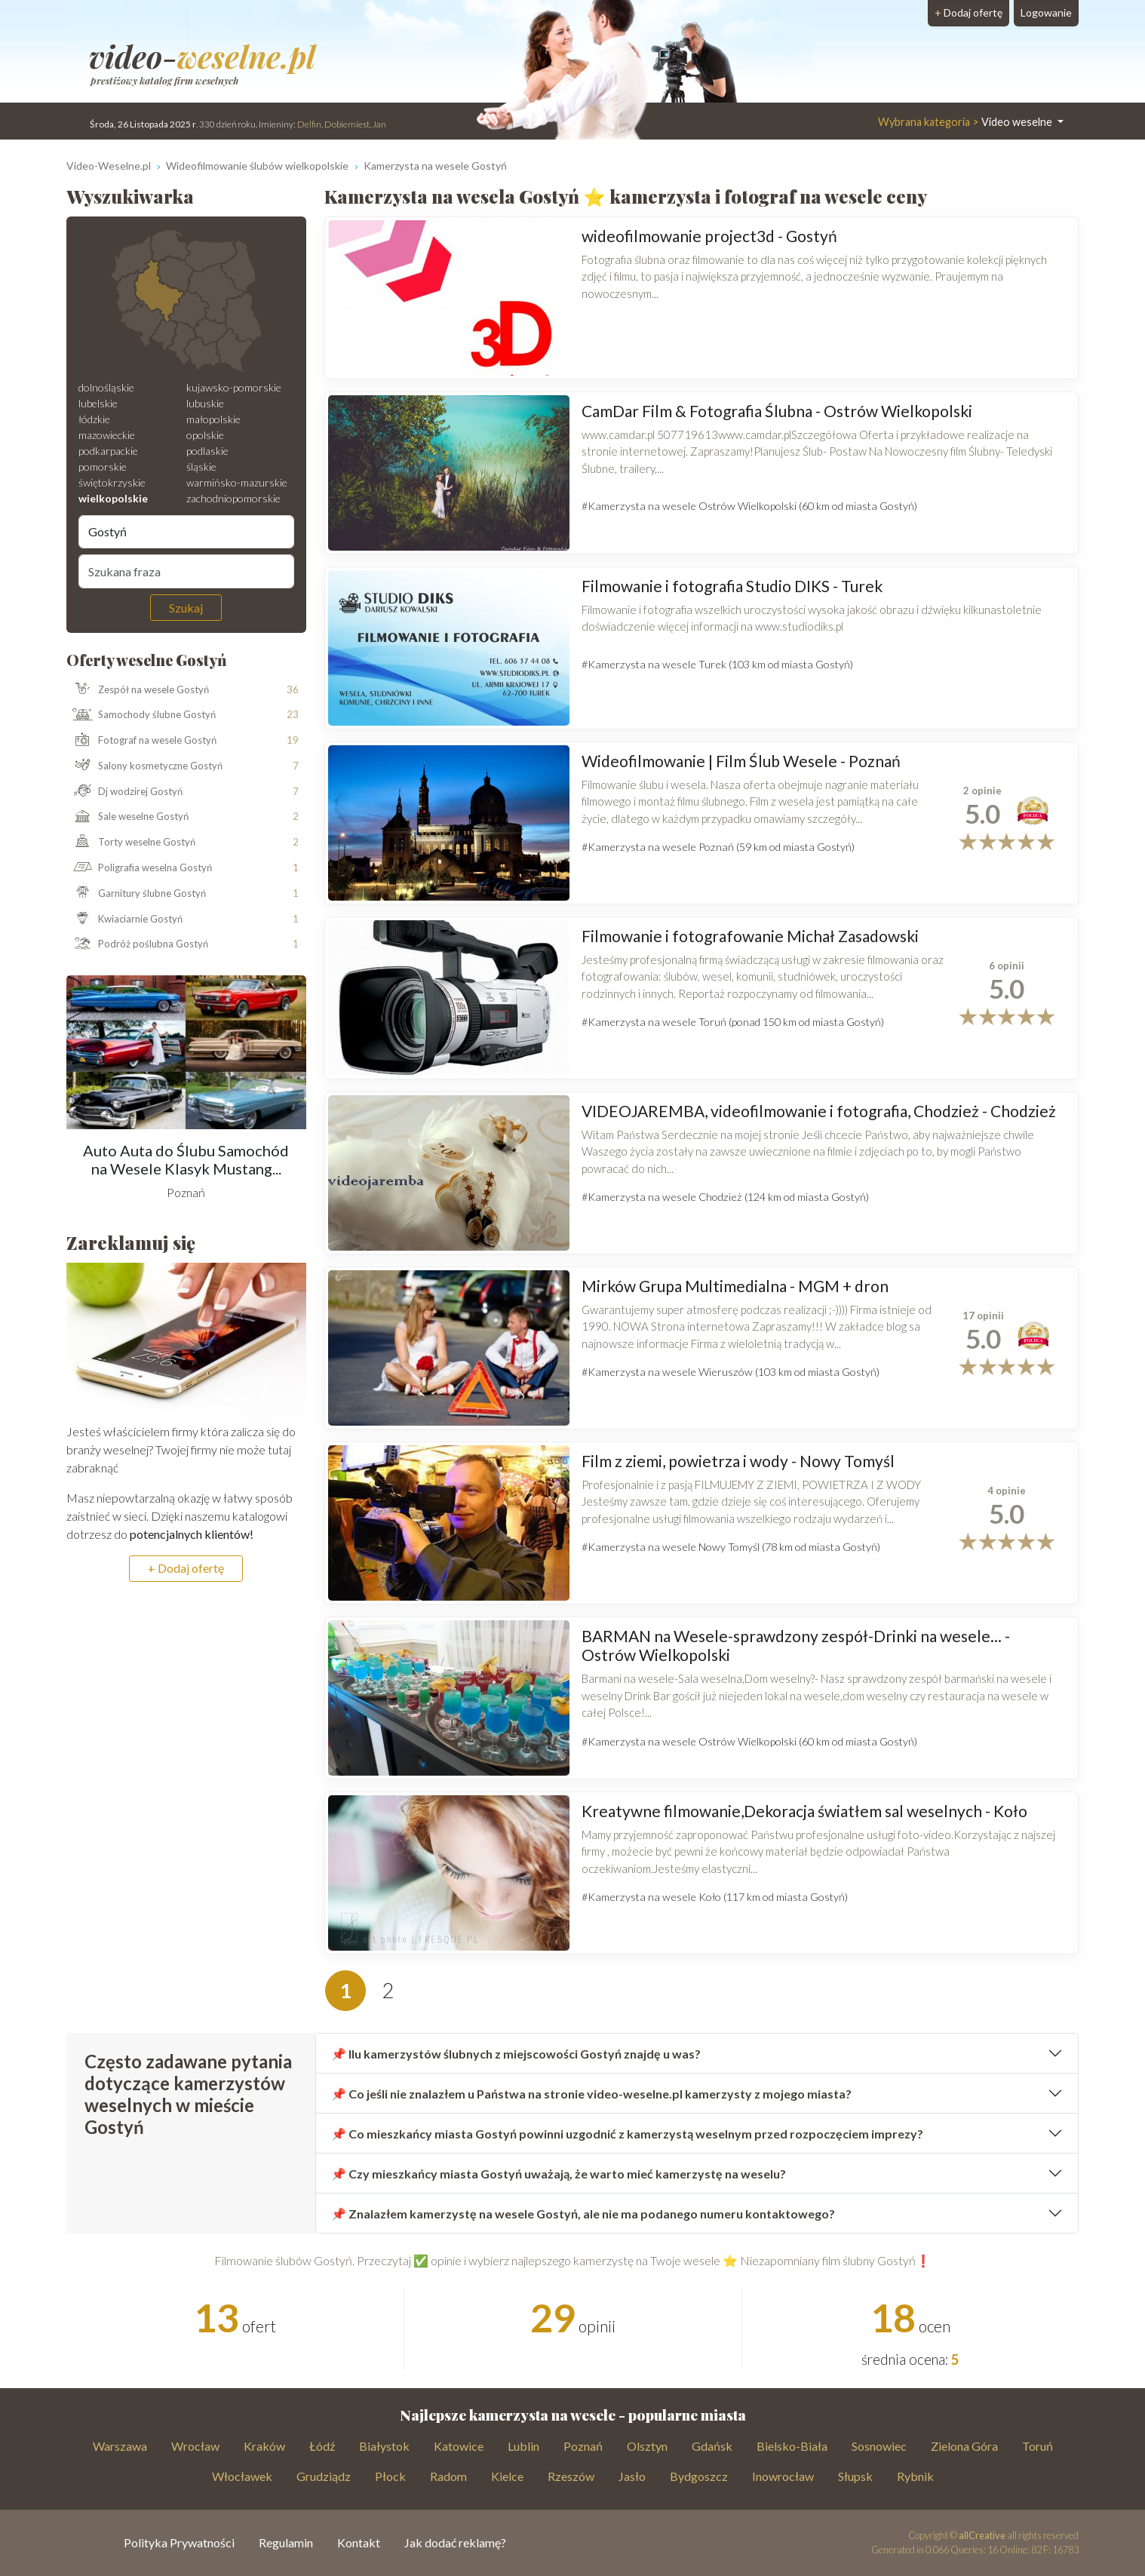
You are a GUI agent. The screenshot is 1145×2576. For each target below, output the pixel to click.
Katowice (458, 2446)
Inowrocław (783, 2476)
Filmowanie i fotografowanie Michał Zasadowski (750, 935)
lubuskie (205, 403)
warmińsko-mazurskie (236, 482)
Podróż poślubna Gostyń (137, 944)
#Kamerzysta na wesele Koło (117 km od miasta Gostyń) (715, 1896)
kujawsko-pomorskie (233, 387)
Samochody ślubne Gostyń (141, 715)
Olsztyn (647, 2446)
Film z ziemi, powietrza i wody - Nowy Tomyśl (738, 1460)
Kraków (264, 2446)
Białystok (384, 2446)
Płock (390, 2476)
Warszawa (120, 2446)
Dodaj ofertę (968, 12)
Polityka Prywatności (179, 2542)
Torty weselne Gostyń (131, 842)
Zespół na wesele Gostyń (138, 689)
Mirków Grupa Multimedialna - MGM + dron (735, 1285)
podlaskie (207, 450)
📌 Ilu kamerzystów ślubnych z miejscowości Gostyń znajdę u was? (516, 2053)
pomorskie (102, 466)
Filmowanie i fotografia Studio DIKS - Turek (732, 585)
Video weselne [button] (966, 121)
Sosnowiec (879, 2446)
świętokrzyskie (112, 482)
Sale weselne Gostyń (128, 817)
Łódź (322, 2446)
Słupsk (855, 2476)
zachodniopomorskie (233, 498)
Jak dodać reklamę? (455, 2542)
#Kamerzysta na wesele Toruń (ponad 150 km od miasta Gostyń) (733, 1021)
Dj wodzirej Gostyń (125, 792)
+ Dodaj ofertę (186, 1568)
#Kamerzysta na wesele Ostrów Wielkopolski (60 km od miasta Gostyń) (749, 505)
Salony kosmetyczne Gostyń (145, 766)
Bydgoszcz (699, 2476)
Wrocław (195, 2446)
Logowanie (1046, 12)
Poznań (583, 2446)
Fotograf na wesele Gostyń (141, 741)
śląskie (201, 466)
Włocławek (242, 2476)
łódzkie (94, 419)
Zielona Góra (964, 2446)
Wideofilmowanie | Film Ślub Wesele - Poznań (741, 760)
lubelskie (98, 403)
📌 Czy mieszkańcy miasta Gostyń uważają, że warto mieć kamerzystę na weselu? (558, 2173)
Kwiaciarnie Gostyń (125, 919)
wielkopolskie (113, 498)
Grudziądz (323, 2476)
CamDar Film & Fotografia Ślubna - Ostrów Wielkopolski (777, 410)
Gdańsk (712, 2446)
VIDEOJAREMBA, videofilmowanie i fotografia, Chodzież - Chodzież (819, 1110)
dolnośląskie (106, 387)
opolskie (205, 434)
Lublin (523, 2446)
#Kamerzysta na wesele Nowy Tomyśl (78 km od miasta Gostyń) (731, 1546)
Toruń (1037, 2446)
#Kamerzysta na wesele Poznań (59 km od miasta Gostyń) (718, 846)
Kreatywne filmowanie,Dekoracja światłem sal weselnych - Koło (804, 1810)
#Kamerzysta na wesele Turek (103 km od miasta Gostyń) (717, 664)
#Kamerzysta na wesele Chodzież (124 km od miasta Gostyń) (725, 1196)
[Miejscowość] (186, 531)
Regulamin (286, 2542)
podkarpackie (108, 450)
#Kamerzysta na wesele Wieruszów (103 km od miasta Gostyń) (730, 1371)
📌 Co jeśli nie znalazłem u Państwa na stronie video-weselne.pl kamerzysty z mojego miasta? (591, 2093)
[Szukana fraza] (186, 571)
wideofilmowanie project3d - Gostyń (709, 235)
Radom (448, 2476)
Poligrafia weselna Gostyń (139, 868)
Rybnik (915, 2476)
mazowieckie (106, 434)
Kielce (507, 2476)
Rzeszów (571, 2476)
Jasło (632, 2476)
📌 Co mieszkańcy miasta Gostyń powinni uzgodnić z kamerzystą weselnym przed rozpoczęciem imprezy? (627, 2133)
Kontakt (358, 2542)
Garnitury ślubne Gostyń (136, 894)
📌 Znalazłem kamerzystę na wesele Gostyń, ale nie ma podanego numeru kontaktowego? (583, 2213)
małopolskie (213, 419)
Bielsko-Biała (792, 2446)
